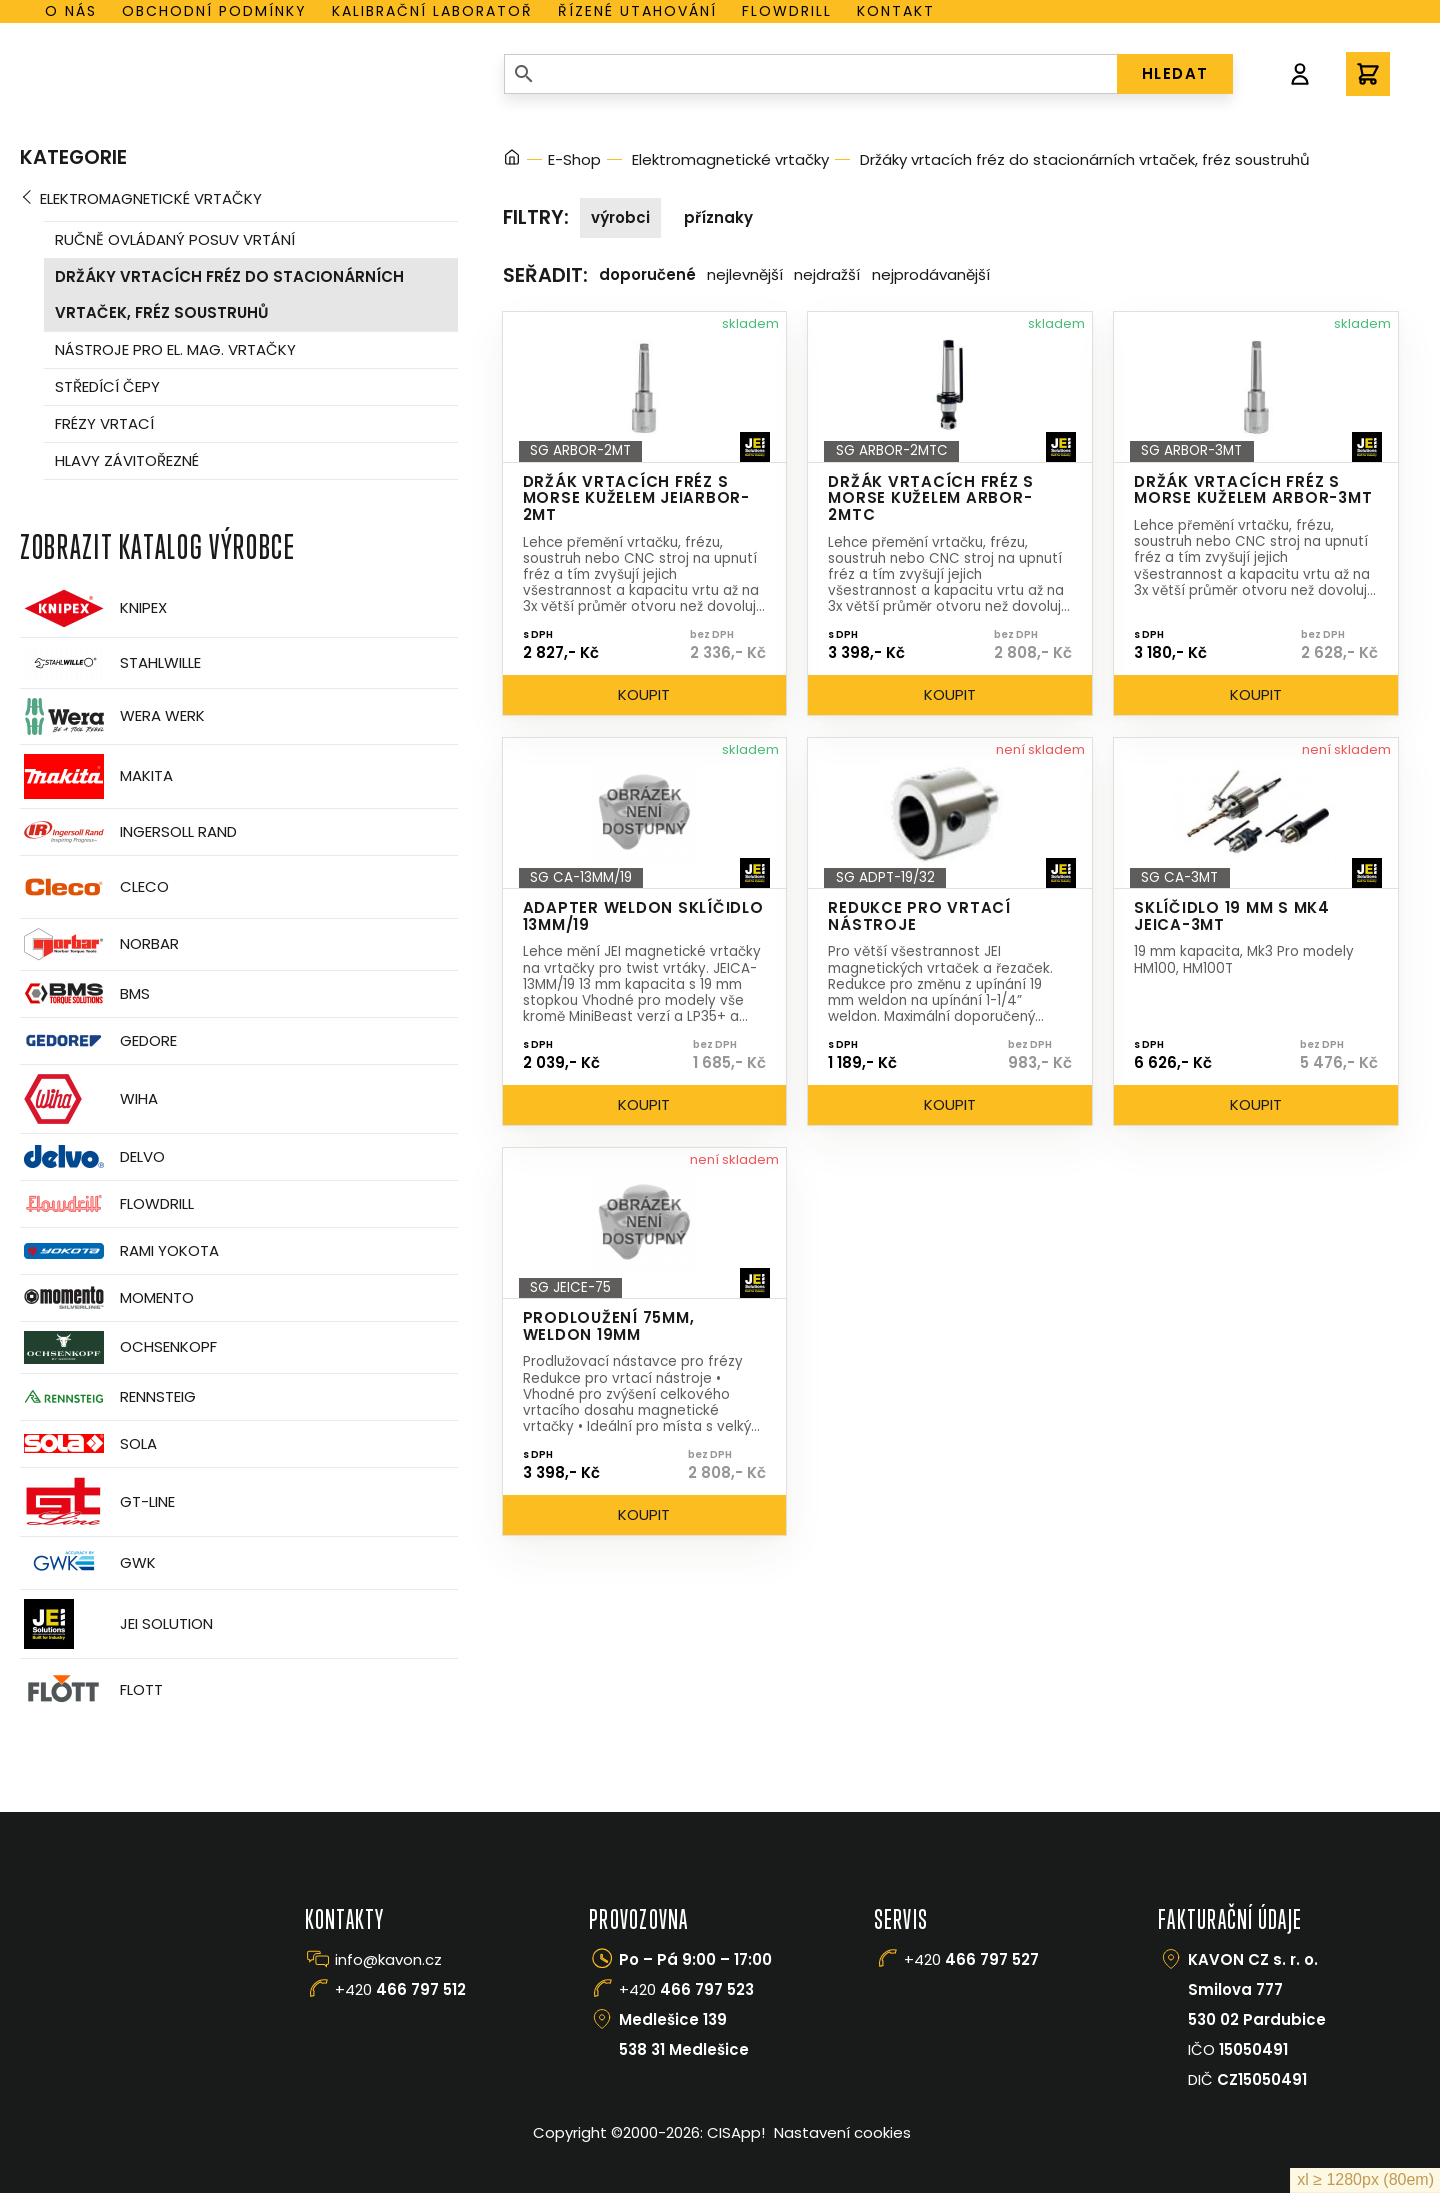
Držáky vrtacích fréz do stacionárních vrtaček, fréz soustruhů (229, 294)
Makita (96, 776)
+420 (400, 1989)
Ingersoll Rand (128, 832)
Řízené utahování (637, 11)
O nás (71, 11)
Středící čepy (107, 386)
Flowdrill (787, 11)
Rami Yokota (119, 1251)
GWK (88, 1563)
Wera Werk (112, 716)
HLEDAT (1175, 73)
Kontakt (896, 11)
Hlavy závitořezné (127, 460)
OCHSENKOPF (118, 1347)
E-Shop (574, 159)
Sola (88, 1443)
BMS (85, 993)
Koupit (644, 694)
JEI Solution (116, 1624)
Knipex (93, 608)
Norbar (99, 944)
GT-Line (97, 1502)
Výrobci (620, 217)
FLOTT (91, 1690)
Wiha (89, 1099)
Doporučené (647, 274)
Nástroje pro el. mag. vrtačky (175, 349)
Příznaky (718, 217)
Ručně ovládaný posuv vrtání (175, 239)
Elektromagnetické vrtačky (151, 198)
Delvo (92, 1156)
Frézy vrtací (104, 423)
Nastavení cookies (842, 2132)
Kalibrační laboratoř (432, 11)
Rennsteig (108, 1397)
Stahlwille (110, 663)
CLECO (94, 887)
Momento (107, 1297)
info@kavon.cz (388, 1959)
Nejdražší (827, 274)
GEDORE (98, 1041)
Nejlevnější (745, 274)
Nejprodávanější (931, 274)
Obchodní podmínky (214, 11)
